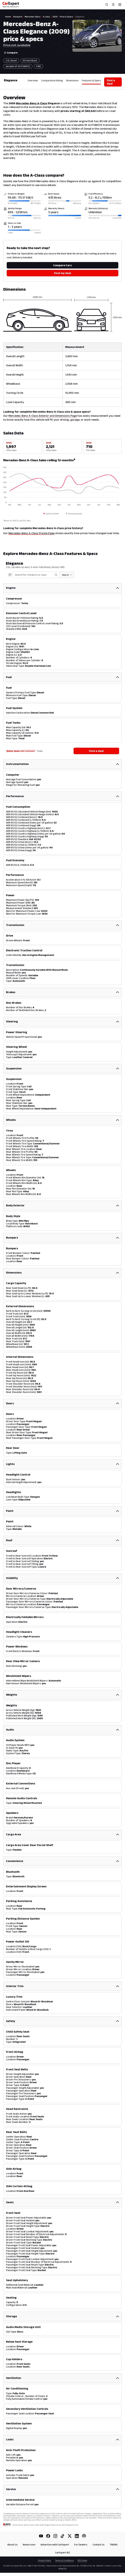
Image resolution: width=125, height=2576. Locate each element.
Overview (33, 80)
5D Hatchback (30, 60)
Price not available (16, 45)
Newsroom (29, 2543)
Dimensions (72, 80)
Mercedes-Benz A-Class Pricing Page (31, 533)
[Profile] (113, 4)
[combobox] (27, 575)
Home (8, 16)
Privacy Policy (44, 2559)
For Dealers (80, 2543)
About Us (12, 2543)
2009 (54, 16)
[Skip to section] (61, 575)
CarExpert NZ (62, 2551)
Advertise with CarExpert (55, 2543)
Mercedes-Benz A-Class (31, 103)
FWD (38, 66)
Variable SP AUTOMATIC (18, 66)
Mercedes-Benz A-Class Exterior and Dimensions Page (42, 415)
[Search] (107, 4)
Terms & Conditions (64, 2559)
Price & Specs (66, 16)
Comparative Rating (52, 80)
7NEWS (114, 2543)
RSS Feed (82, 2559)
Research (17, 16)
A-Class (46, 16)
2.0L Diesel (11, 60)
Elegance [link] (79, 16)
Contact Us (98, 2543)
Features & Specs (91, 80)
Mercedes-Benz (33, 16)
